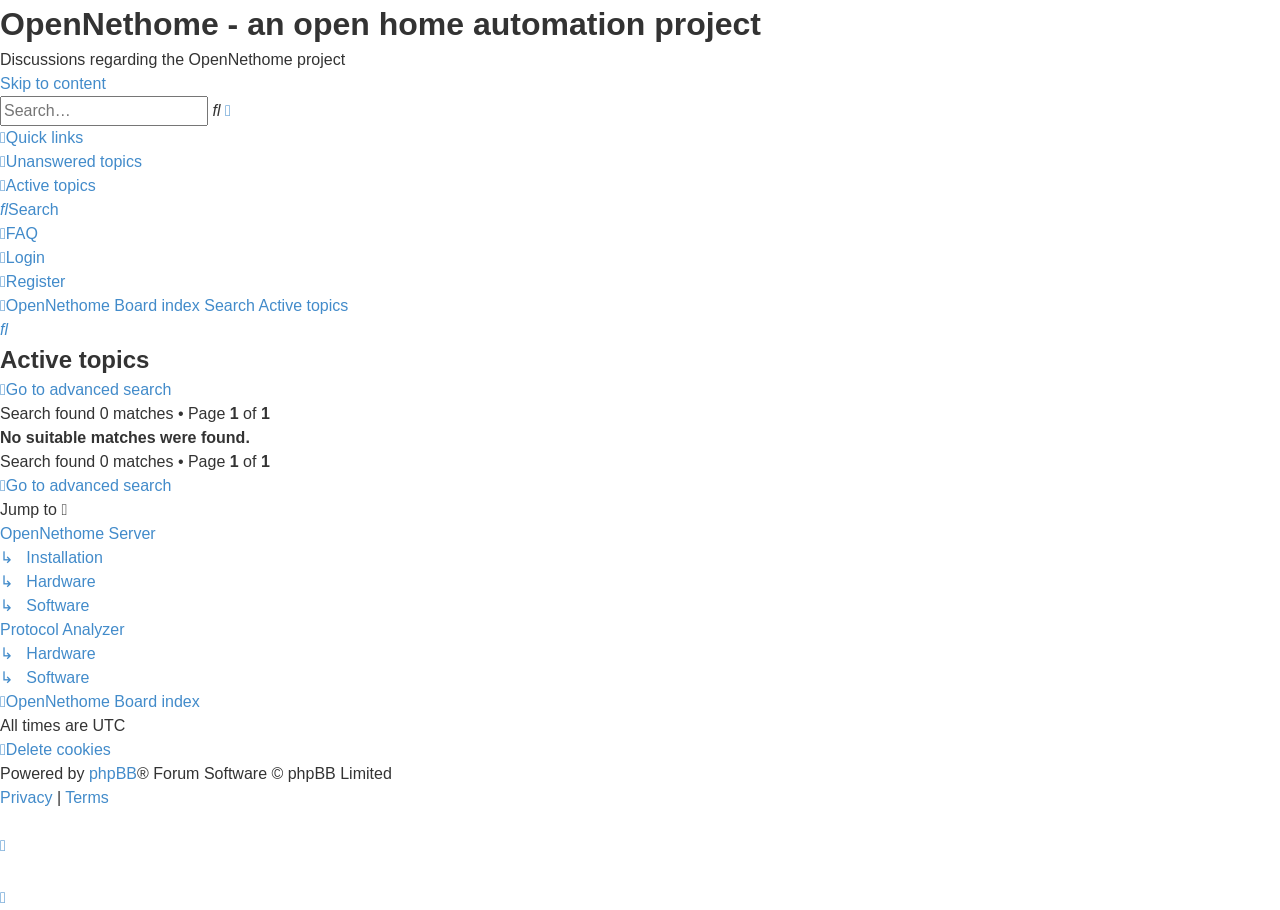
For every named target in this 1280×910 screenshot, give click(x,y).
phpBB (113, 773)
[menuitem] (71, 161)
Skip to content (53, 83)
